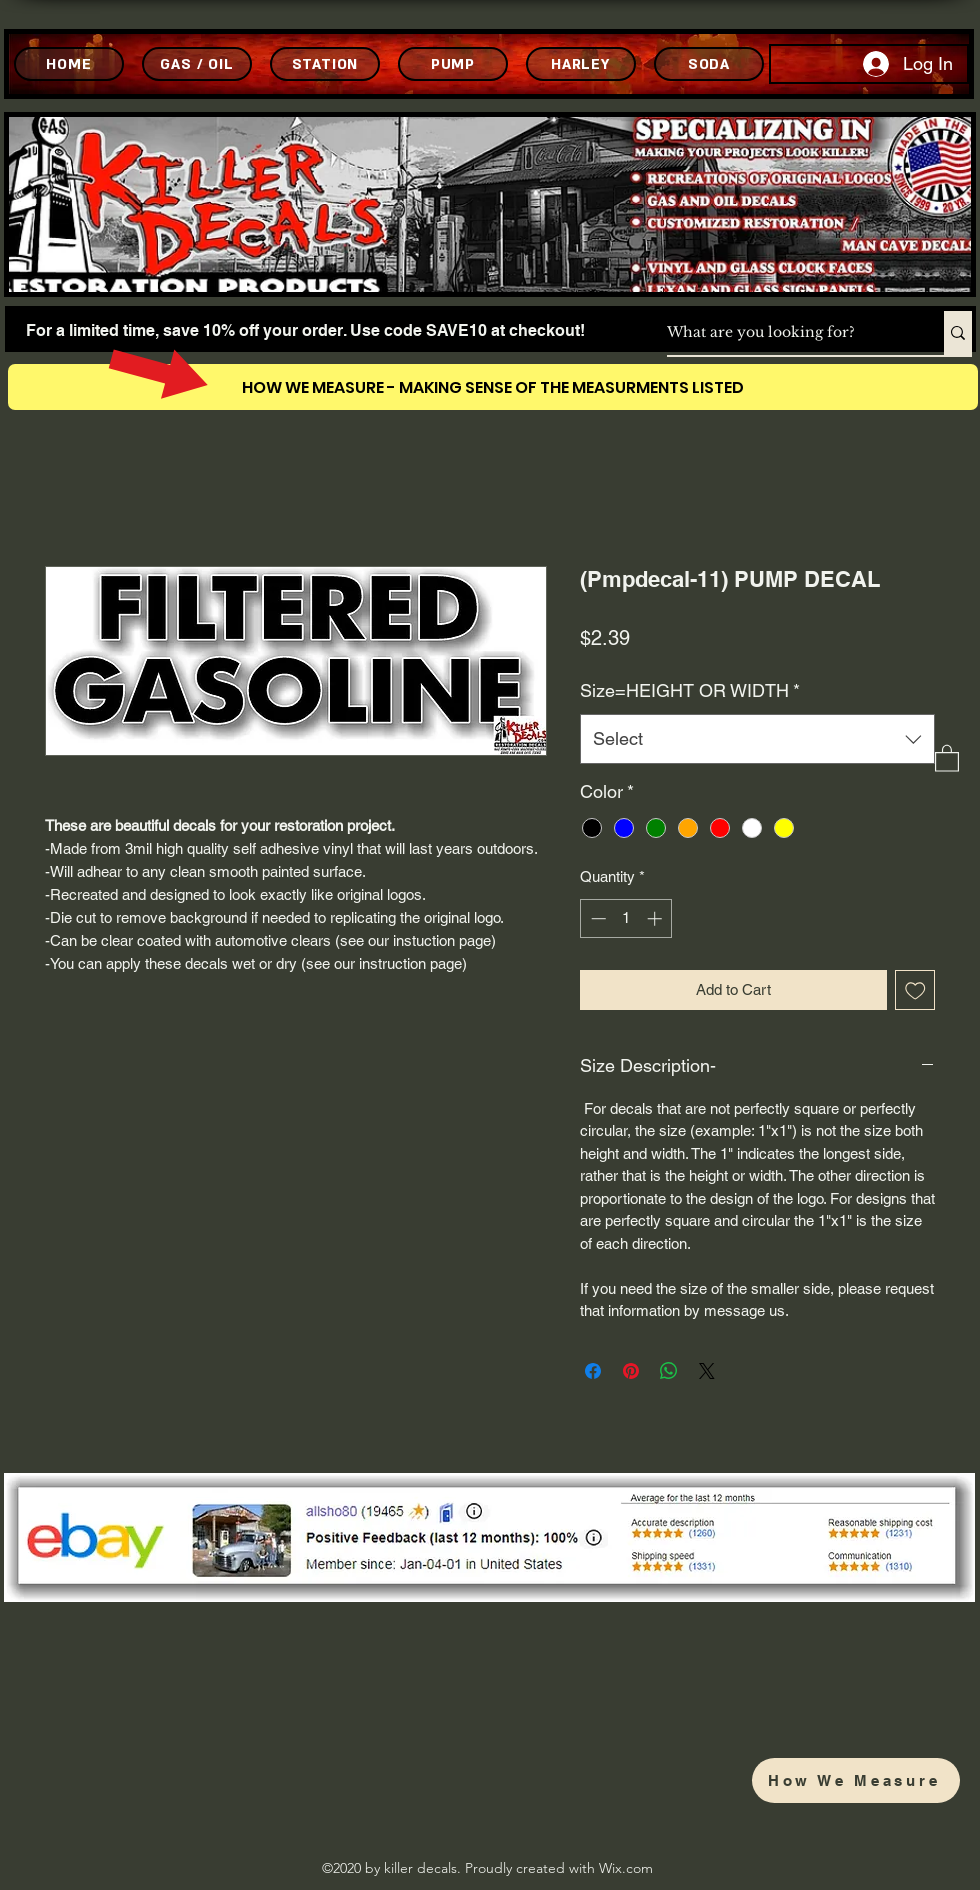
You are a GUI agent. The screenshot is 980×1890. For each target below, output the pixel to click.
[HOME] (69, 64)
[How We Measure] (856, 1780)
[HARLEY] (581, 64)
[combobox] (757, 739)
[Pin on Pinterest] (631, 1371)
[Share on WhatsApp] (669, 1371)
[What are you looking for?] (784, 333)
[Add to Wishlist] (915, 990)
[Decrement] (596, 918)
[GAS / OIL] (197, 64)
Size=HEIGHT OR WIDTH (690, 690)
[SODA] (709, 64)
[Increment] (656, 918)
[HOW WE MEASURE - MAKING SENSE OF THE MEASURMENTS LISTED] (493, 387)
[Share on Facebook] (593, 1371)
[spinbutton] (626, 918)
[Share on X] (707, 1371)
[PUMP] (453, 64)
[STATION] (325, 64)
